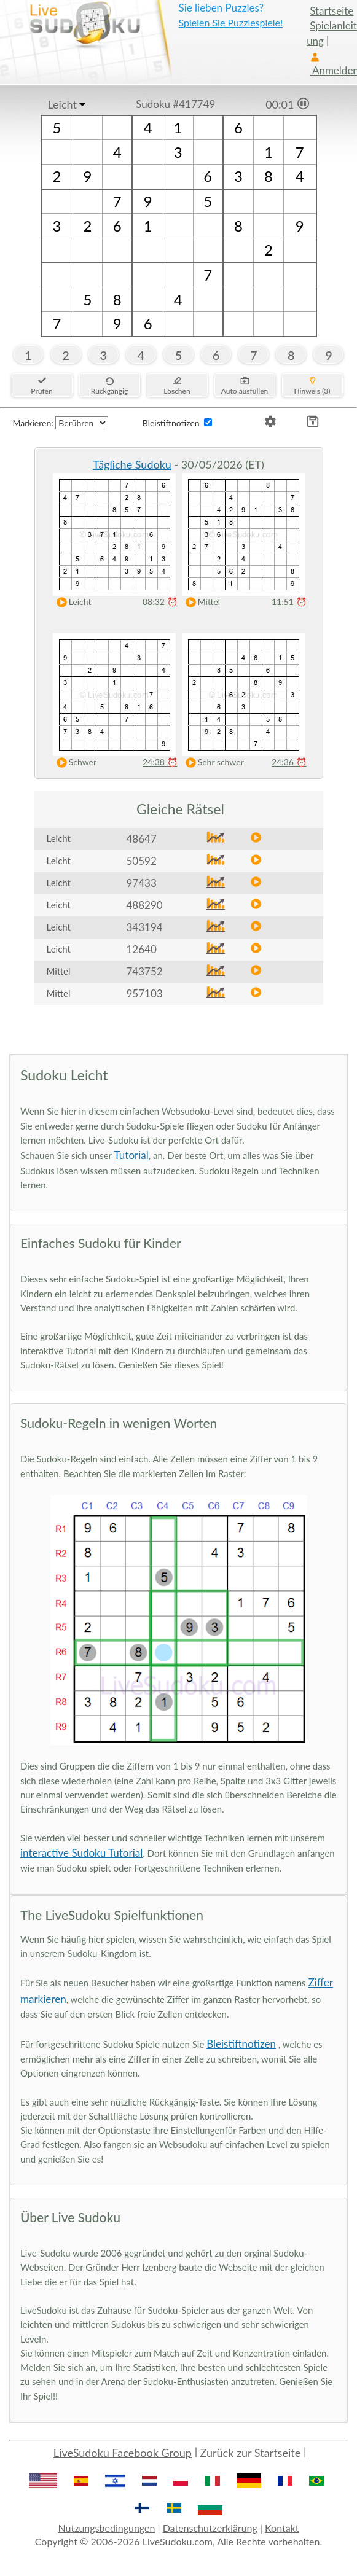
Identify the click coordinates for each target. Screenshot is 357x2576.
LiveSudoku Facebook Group (122, 2452)
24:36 (289, 762)
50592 (142, 860)
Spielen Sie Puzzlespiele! (230, 22)
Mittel (200, 602)
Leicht (62, 104)
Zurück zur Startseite (250, 2452)
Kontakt (282, 2528)
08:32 (160, 601)
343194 (145, 927)
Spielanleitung (332, 33)
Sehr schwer (212, 762)
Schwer (74, 762)
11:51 (289, 601)
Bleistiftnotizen (241, 2043)
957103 (145, 993)
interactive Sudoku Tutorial (81, 1852)
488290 (145, 905)
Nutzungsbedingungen (106, 2528)
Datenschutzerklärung (210, 2528)
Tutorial (131, 1155)
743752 (145, 971)
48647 (142, 838)
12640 (142, 949)
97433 (142, 882)
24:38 (160, 762)
